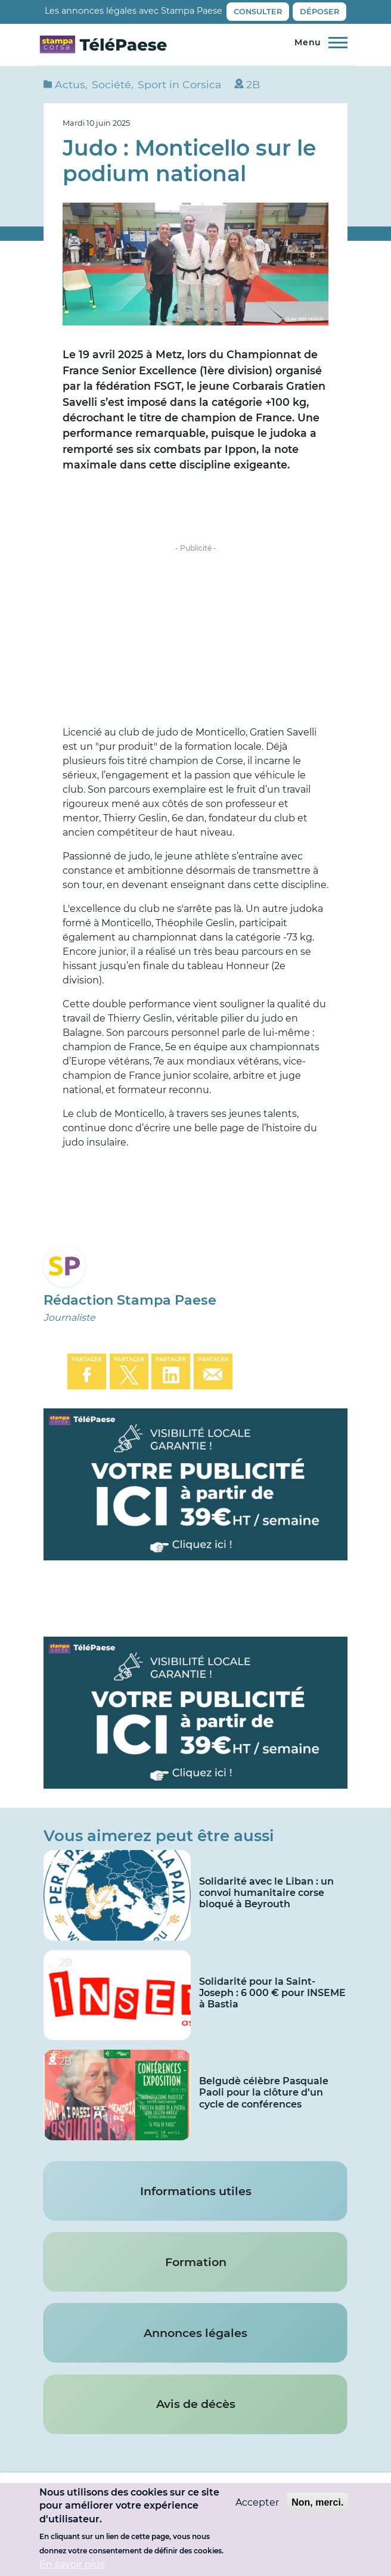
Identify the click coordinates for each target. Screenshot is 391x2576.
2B (253, 84)
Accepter (257, 2502)
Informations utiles (196, 2191)
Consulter (258, 11)
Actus (70, 84)
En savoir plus (72, 2564)
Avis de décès (195, 2404)
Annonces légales (195, 2333)
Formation (195, 2262)
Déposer (319, 11)
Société (111, 84)
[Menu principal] (318, 42)
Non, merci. (317, 2502)
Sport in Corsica (179, 84)
